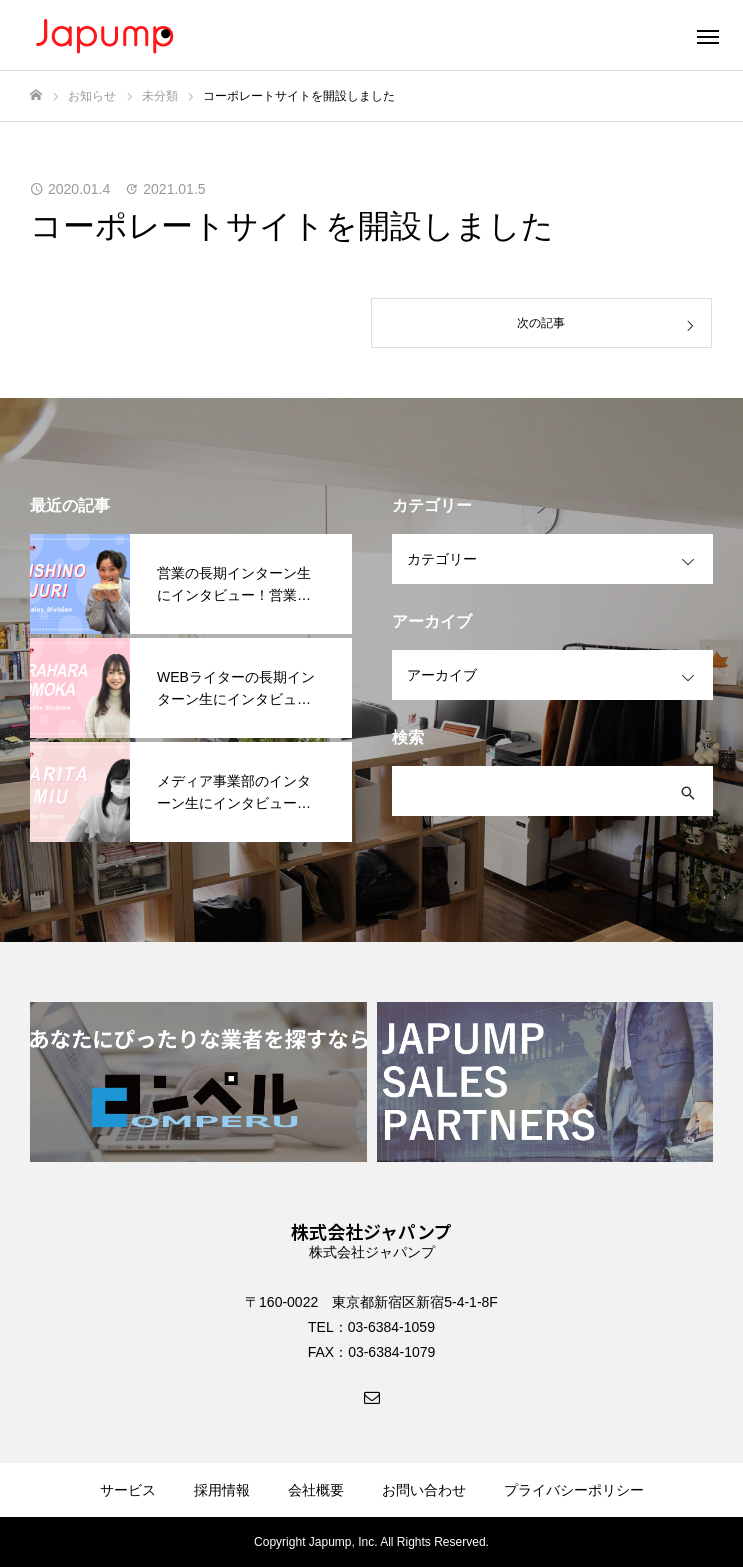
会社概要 (316, 1490)
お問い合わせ (424, 1490)
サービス (128, 1490)
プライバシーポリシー (574, 1490)
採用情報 (222, 1490)
